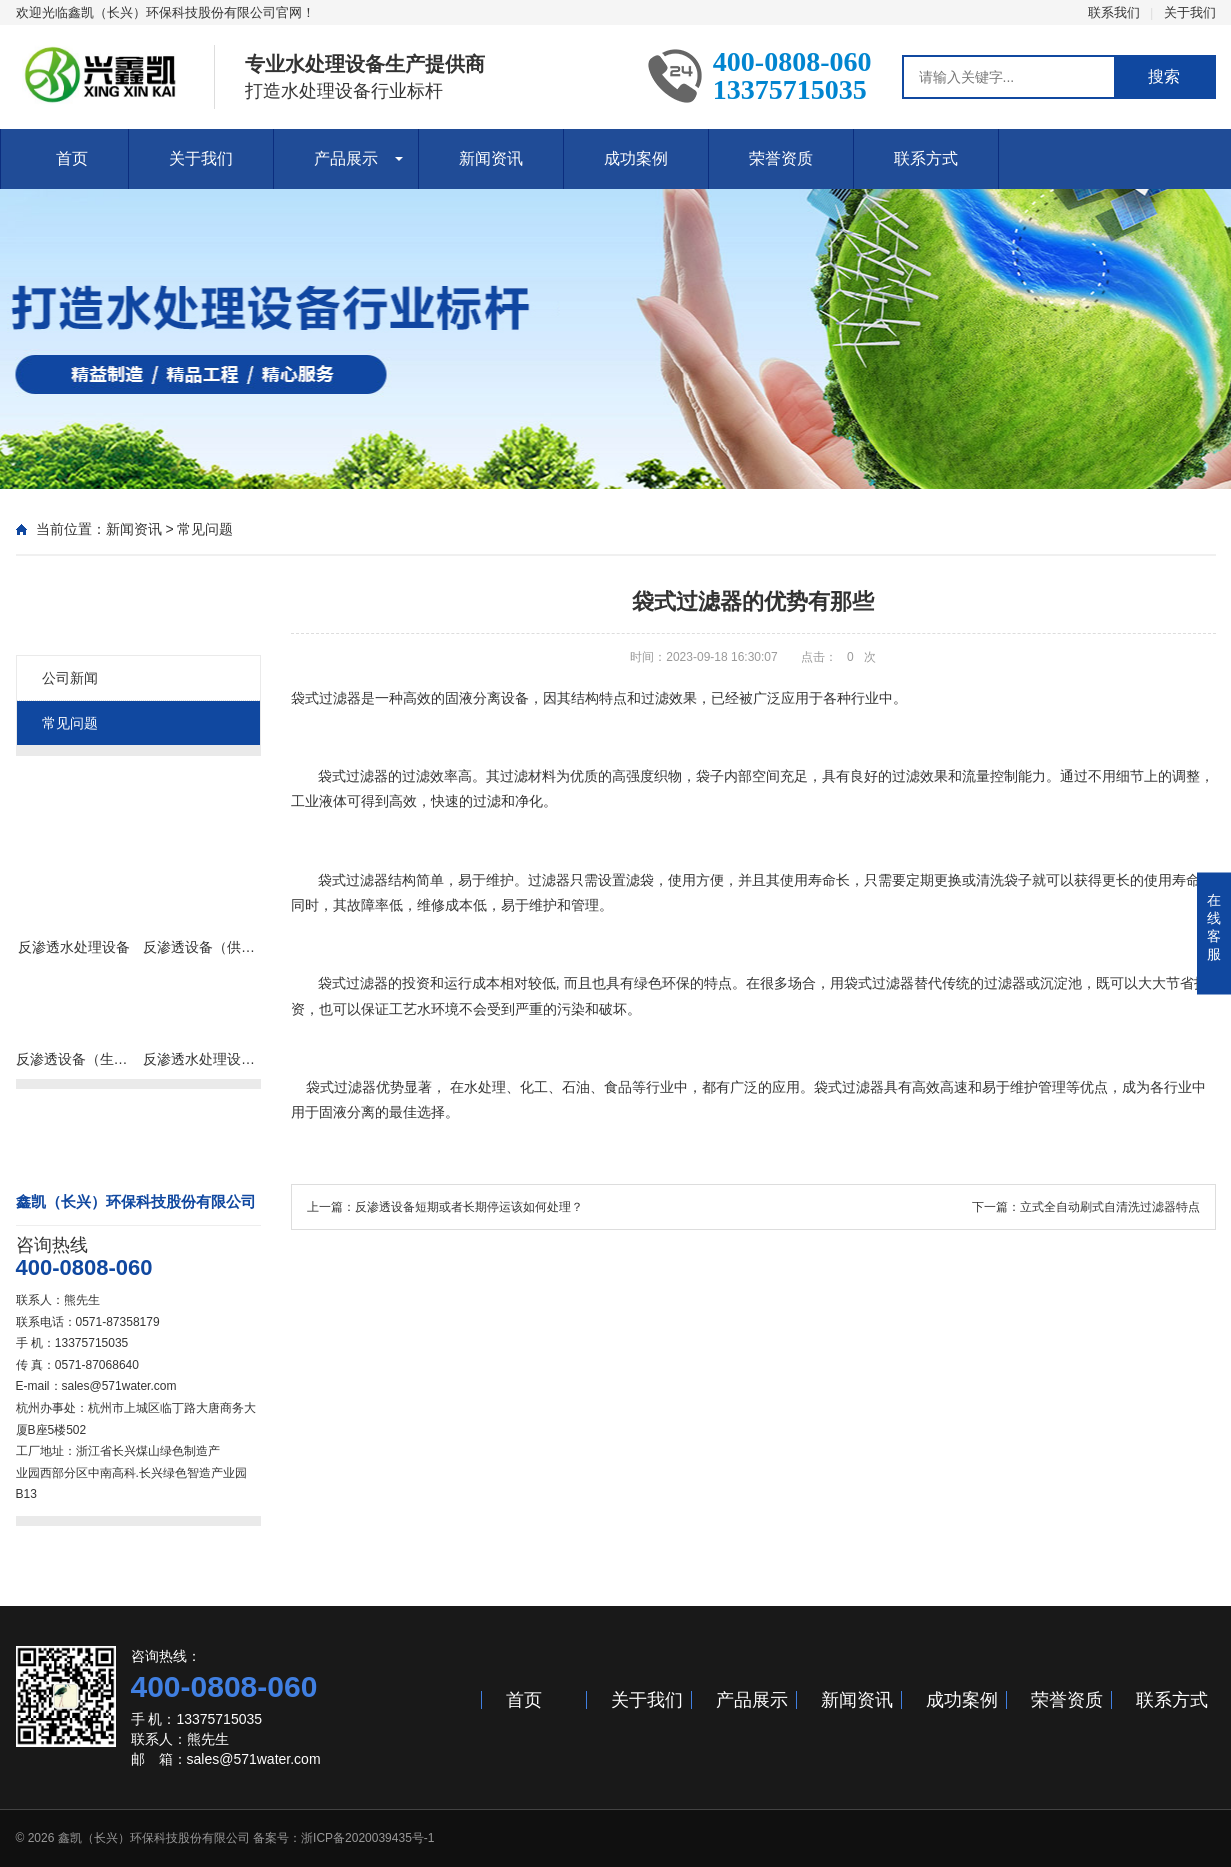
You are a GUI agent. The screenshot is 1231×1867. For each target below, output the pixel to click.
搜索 (1164, 76)
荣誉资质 (781, 158)
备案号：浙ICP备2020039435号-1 (343, 1838)
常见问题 (205, 529)
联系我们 (1114, 12)
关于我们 (1190, 12)
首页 (72, 158)
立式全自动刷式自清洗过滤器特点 (1110, 1207)
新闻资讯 (491, 158)
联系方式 (926, 158)
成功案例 (636, 158)
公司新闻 (70, 678)
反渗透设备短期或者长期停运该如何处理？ (469, 1207)
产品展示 (346, 158)
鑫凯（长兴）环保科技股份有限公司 (154, 1838)
